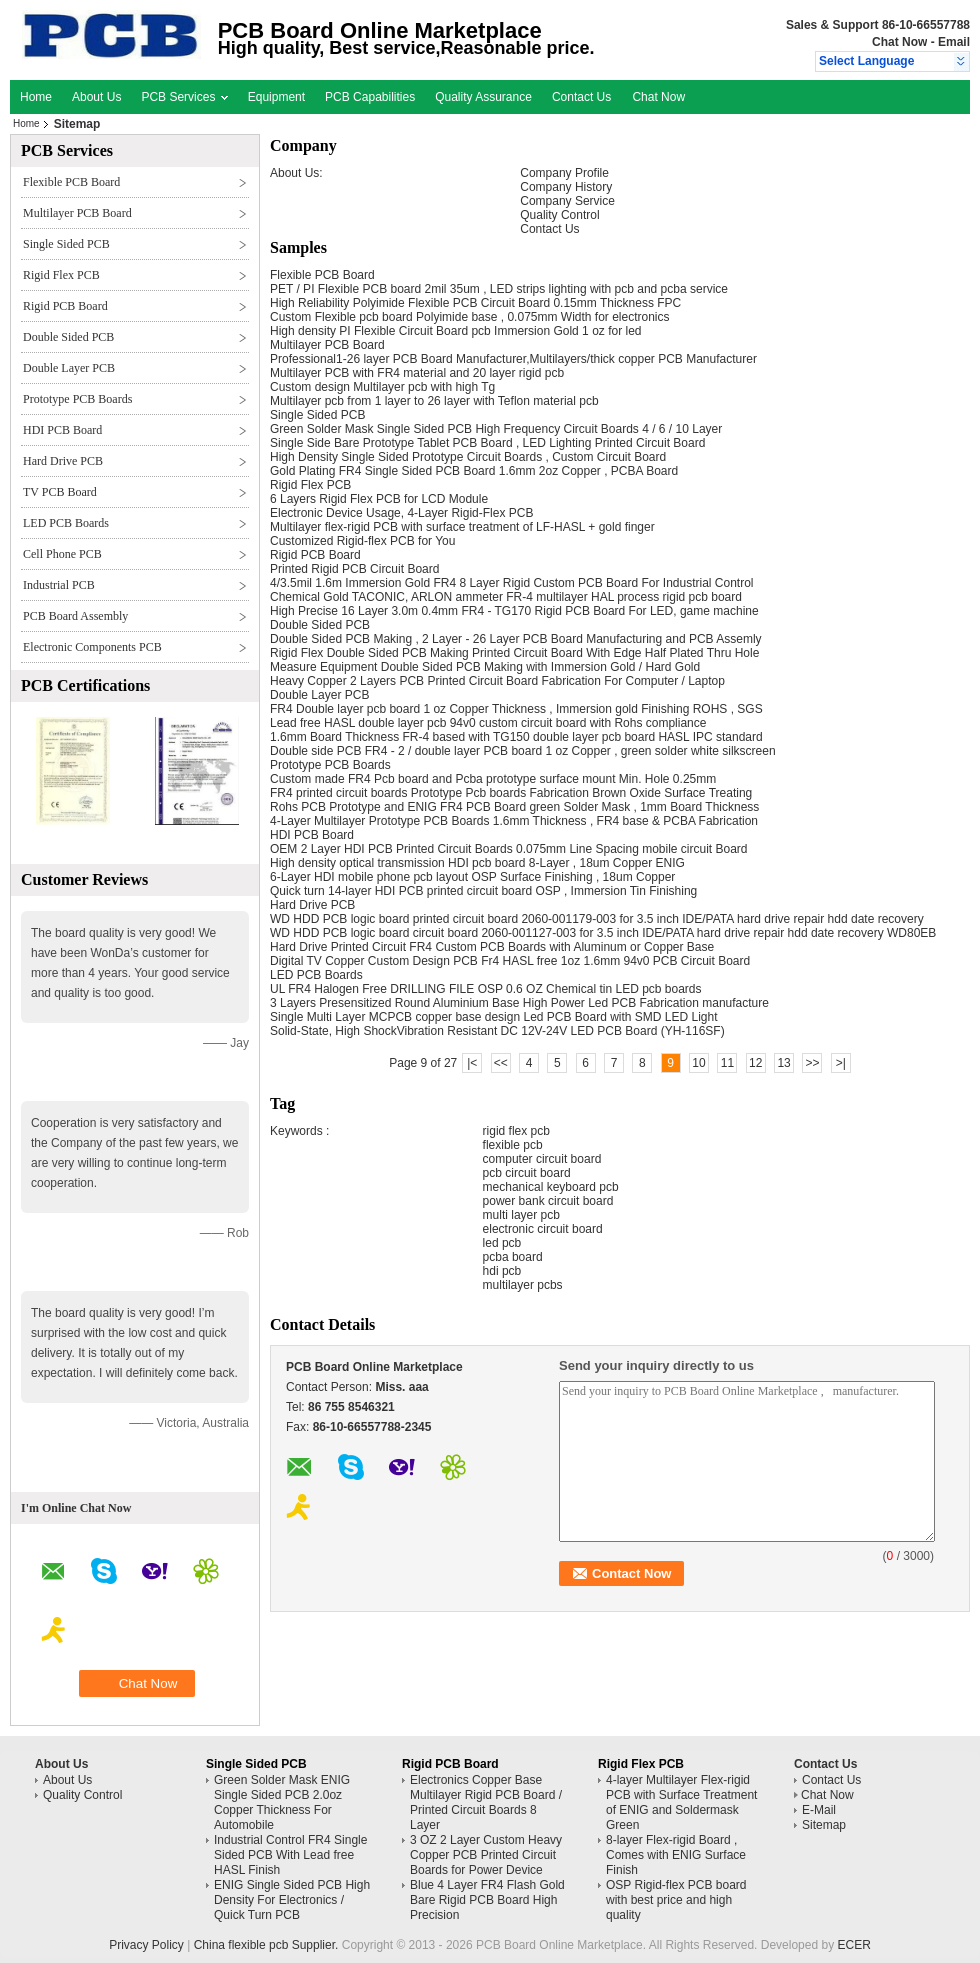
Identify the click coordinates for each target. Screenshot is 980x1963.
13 (783, 1063)
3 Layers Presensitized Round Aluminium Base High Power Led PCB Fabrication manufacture (519, 1003)
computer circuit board (542, 1159)
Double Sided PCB (68, 337)
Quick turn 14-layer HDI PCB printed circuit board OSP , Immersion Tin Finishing (483, 891)
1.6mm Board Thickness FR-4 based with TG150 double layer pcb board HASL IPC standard (516, 737)
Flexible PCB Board (71, 182)
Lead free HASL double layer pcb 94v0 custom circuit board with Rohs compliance (488, 723)
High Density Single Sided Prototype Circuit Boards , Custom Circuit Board (468, 457)
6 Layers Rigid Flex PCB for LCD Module (379, 499)
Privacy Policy (146, 1945)
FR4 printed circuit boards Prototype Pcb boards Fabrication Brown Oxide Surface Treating (511, 793)
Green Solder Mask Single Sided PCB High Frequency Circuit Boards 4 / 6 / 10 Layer (496, 429)
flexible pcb (513, 1145)
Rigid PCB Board (65, 306)
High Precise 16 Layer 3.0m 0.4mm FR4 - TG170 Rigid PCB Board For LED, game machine (514, 611)
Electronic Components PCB (92, 647)
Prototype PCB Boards (77, 399)
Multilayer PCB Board (77, 213)
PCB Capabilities (370, 97)
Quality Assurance (483, 97)
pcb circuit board (527, 1173)
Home (36, 97)
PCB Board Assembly (75, 616)
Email (954, 42)
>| (841, 1063)
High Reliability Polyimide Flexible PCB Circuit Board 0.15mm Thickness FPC (475, 303)
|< (472, 1063)
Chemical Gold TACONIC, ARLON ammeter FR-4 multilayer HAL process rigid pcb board (506, 597)
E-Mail (819, 1810)
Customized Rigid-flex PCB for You (362, 541)
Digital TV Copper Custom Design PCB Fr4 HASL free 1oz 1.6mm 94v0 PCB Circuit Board (510, 961)
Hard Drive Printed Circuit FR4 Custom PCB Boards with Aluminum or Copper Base (492, 947)
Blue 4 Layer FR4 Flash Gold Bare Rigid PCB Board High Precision (487, 1900)
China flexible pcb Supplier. (268, 1945)
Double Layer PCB (69, 368)
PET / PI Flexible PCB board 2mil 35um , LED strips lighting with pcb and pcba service (499, 289)
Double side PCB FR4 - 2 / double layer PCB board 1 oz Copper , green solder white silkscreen (523, 751)
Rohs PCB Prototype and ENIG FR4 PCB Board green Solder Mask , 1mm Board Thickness (514, 807)
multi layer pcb (521, 1215)
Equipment (276, 97)
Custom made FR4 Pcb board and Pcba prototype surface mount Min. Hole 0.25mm (493, 779)
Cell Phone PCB (62, 554)
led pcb (502, 1243)
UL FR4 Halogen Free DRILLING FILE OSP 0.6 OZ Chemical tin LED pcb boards (486, 989)
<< (501, 1063)
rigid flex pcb (516, 1131)
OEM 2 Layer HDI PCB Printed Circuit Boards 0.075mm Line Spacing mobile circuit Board (509, 849)
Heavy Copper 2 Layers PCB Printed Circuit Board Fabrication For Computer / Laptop (497, 681)
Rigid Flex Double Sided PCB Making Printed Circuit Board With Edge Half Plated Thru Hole (514, 653)
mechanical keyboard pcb (551, 1187)
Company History (566, 187)
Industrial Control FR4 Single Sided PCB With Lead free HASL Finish (290, 1855)
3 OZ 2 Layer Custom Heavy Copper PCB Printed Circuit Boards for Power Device (486, 1855)
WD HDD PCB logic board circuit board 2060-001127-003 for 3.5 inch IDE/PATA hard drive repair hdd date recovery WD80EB (603, 933)
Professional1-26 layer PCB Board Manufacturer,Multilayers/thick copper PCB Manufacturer (513, 359)
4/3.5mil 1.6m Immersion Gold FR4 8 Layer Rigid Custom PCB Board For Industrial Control (512, 583)
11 (727, 1063)
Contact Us (581, 97)
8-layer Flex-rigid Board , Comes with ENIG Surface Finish (676, 1855)
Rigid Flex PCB (61, 275)
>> (812, 1063)
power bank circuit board (548, 1201)
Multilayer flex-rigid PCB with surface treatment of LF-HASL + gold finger (462, 527)
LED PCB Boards (66, 523)
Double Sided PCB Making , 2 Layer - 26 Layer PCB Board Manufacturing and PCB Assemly (516, 639)
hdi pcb (502, 1271)
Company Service (567, 201)
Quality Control (559, 215)
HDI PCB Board (62, 430)
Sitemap (824, 1825)
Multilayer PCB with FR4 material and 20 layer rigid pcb (417, 373)
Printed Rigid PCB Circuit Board (354, 569)
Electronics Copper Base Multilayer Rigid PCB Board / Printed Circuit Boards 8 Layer (486, 1802)
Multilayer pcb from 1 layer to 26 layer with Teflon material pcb (434, 401)
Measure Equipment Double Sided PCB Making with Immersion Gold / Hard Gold (485, 667)
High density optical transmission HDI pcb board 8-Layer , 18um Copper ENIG (477, 863)
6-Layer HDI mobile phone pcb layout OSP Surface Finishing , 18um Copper (472, 877)
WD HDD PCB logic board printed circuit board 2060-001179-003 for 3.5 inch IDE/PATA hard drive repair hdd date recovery (597, 919)
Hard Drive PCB (63, 461)
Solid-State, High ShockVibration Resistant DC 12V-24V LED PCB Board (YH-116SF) (497, 1031)
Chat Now (899, 42)
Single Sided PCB (66, 244)
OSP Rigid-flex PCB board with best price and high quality (676, 1900)
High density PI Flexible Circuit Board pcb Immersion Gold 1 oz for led (456, 331)
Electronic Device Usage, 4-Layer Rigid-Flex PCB (401, 513)
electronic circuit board (543, 1229)
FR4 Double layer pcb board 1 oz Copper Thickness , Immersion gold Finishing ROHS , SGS (516, 709)
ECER (854, 1945)
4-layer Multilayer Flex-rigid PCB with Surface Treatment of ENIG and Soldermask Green (681, 1802)
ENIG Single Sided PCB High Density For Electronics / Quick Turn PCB (292, 1900)
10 (698, 1063)
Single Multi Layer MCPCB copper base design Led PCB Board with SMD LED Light (494, 1017)
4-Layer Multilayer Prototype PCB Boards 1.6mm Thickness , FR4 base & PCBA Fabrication (514, 821)
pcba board (513, 1257)
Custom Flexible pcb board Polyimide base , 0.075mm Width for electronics (470, 317)
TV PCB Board (60, 492)
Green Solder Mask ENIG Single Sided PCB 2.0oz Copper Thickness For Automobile (282, 1802)
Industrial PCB (59, 585)
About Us (96, 97)
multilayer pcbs (523, 1285)
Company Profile (564, 173)
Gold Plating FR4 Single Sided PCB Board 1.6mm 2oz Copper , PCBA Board (474, 471)
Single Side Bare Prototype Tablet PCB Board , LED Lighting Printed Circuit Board (487, 443)
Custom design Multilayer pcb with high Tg (382, 387)
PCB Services (184, 97)
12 (755, 1063)
